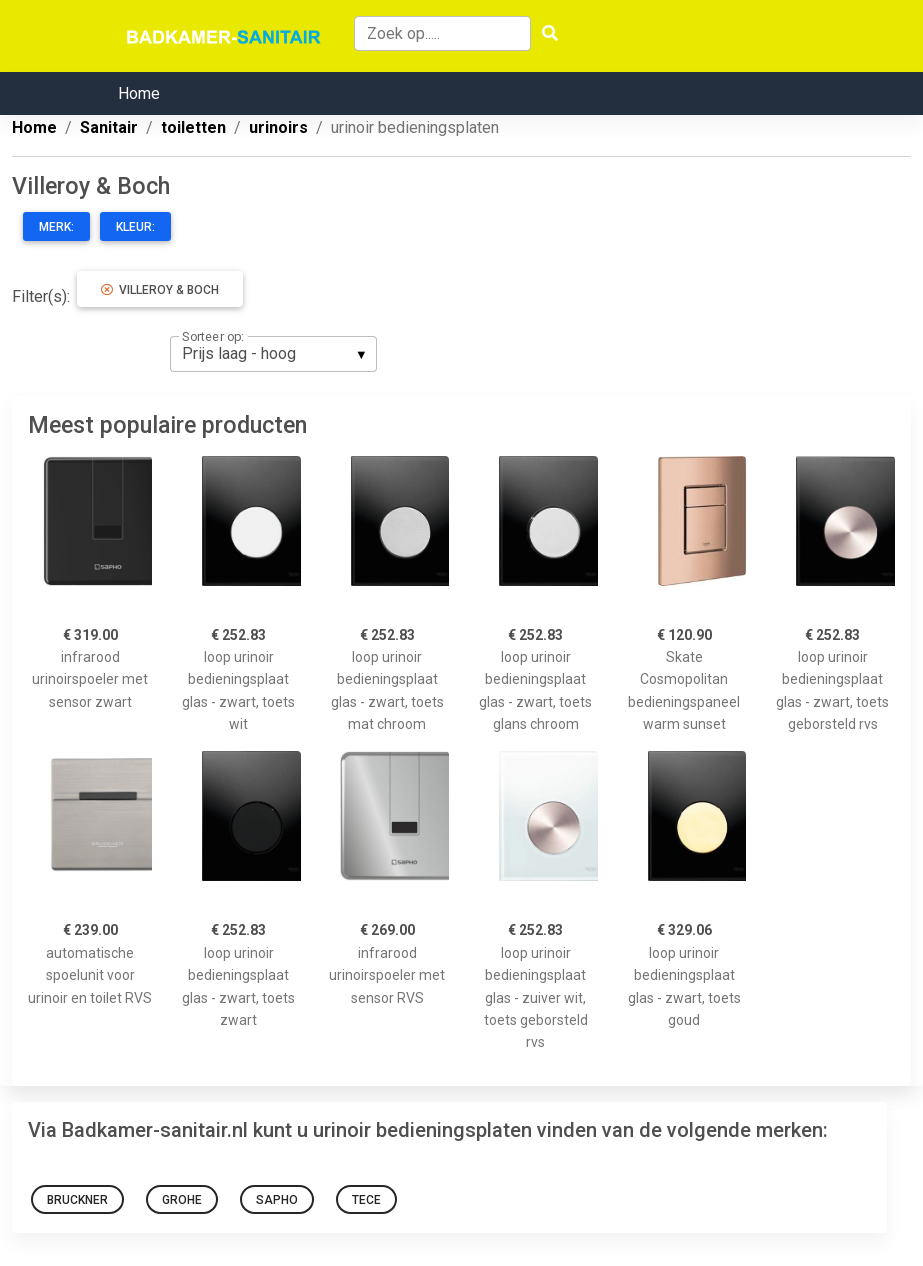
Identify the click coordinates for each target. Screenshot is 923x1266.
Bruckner (77, 1200)
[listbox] (273, 354)
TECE (366, 1200)
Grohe (182, 1200)
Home (139, 93)
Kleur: (135, 227)
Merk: (56, 227)
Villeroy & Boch (160, 290)
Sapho (277, 1200)
